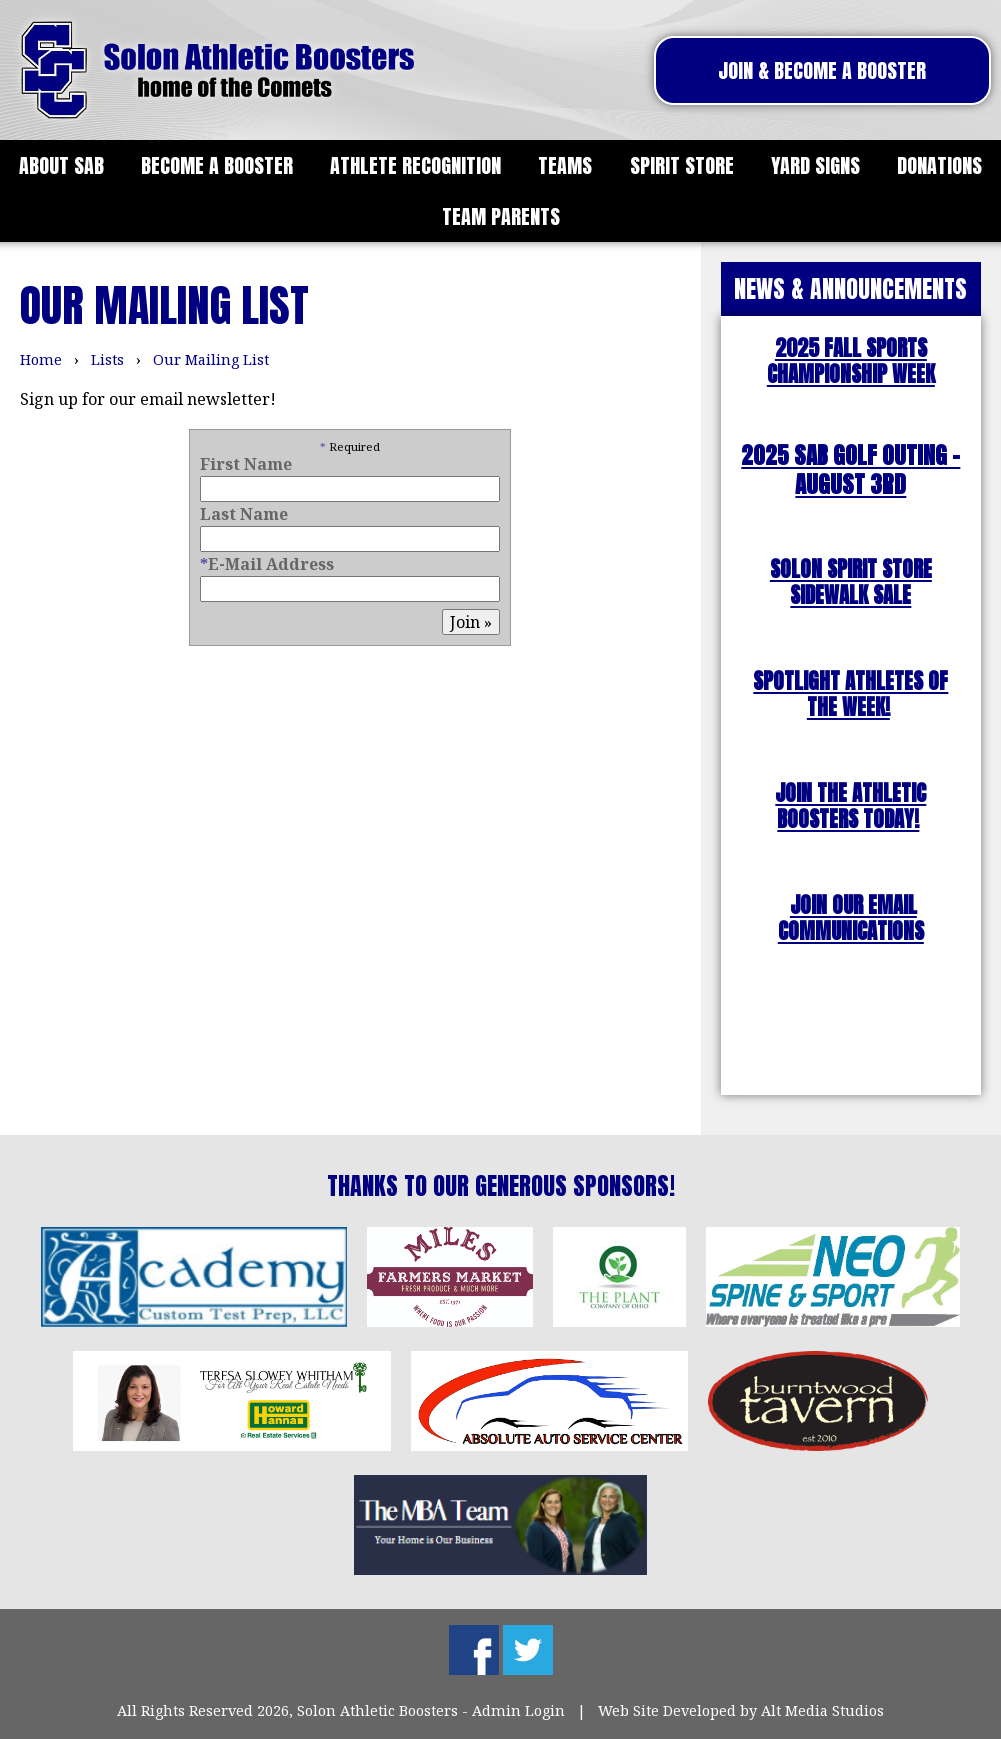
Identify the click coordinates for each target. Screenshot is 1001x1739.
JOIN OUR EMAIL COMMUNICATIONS (851, 918)
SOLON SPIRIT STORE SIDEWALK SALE (851, 582)
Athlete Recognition (415, 165)
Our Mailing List (211, 359)
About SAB (61, 165)
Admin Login (518, 1710)
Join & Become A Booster (822, 70)
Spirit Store (682, 165)
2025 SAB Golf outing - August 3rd (850, 470)
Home (41, 359)
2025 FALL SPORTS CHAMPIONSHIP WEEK (851, 361)
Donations (939, 165)
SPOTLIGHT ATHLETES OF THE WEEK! (850, 694)
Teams (565, 165)
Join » (471, 622)
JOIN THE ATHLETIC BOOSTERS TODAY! (850, 806)
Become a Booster (217, 165)
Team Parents (501, 216)
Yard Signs (815, 165)
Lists (107, 359)
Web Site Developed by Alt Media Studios (741, 1710)
